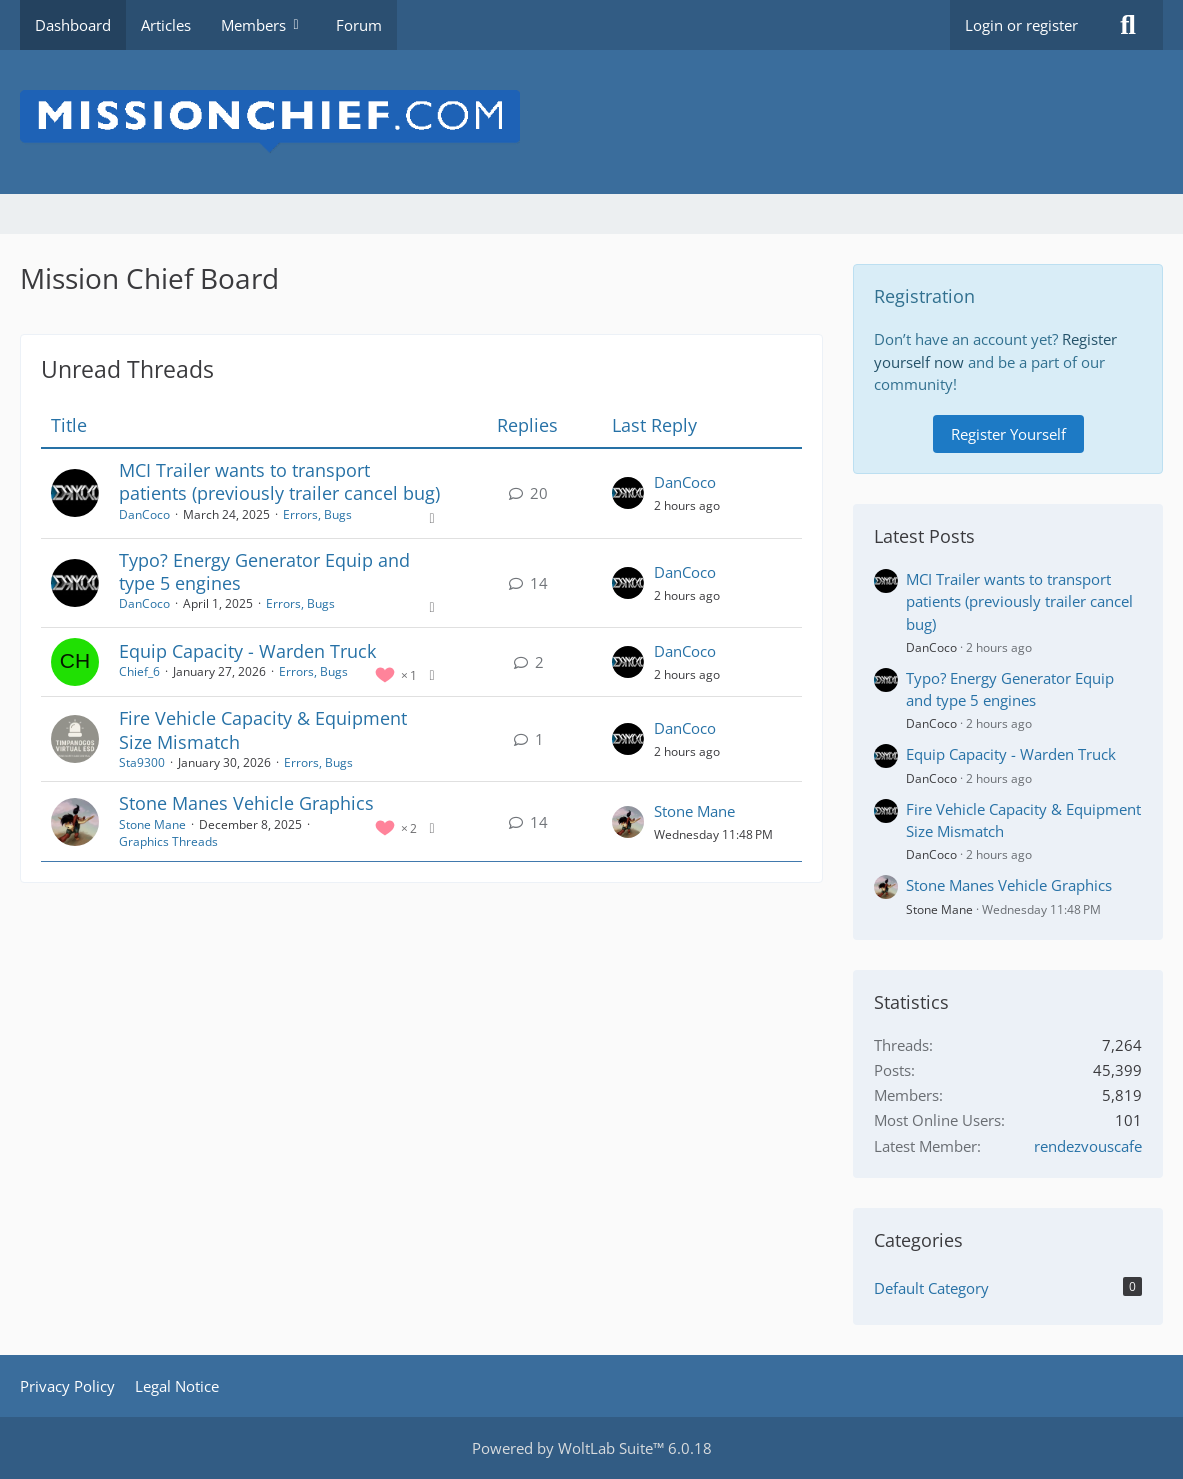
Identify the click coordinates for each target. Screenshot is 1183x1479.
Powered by (592, 1448)
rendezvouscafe (1088, 1146)
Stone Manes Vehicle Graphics (246, 803)
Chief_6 (139, 671)
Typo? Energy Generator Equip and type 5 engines (264, 571)
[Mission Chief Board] (591, 122)
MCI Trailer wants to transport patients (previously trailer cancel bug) (279, 481)
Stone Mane (152, 824)
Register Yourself (1008, 434)
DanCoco (144, 514)
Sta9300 (142, 762)
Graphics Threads (168, 841)
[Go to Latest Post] (628, 493)
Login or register (1021, 25)
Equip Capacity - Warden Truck (247, 651)
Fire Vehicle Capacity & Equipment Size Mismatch (263, 729)
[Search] (1128, 25)
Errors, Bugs (317, 514)
